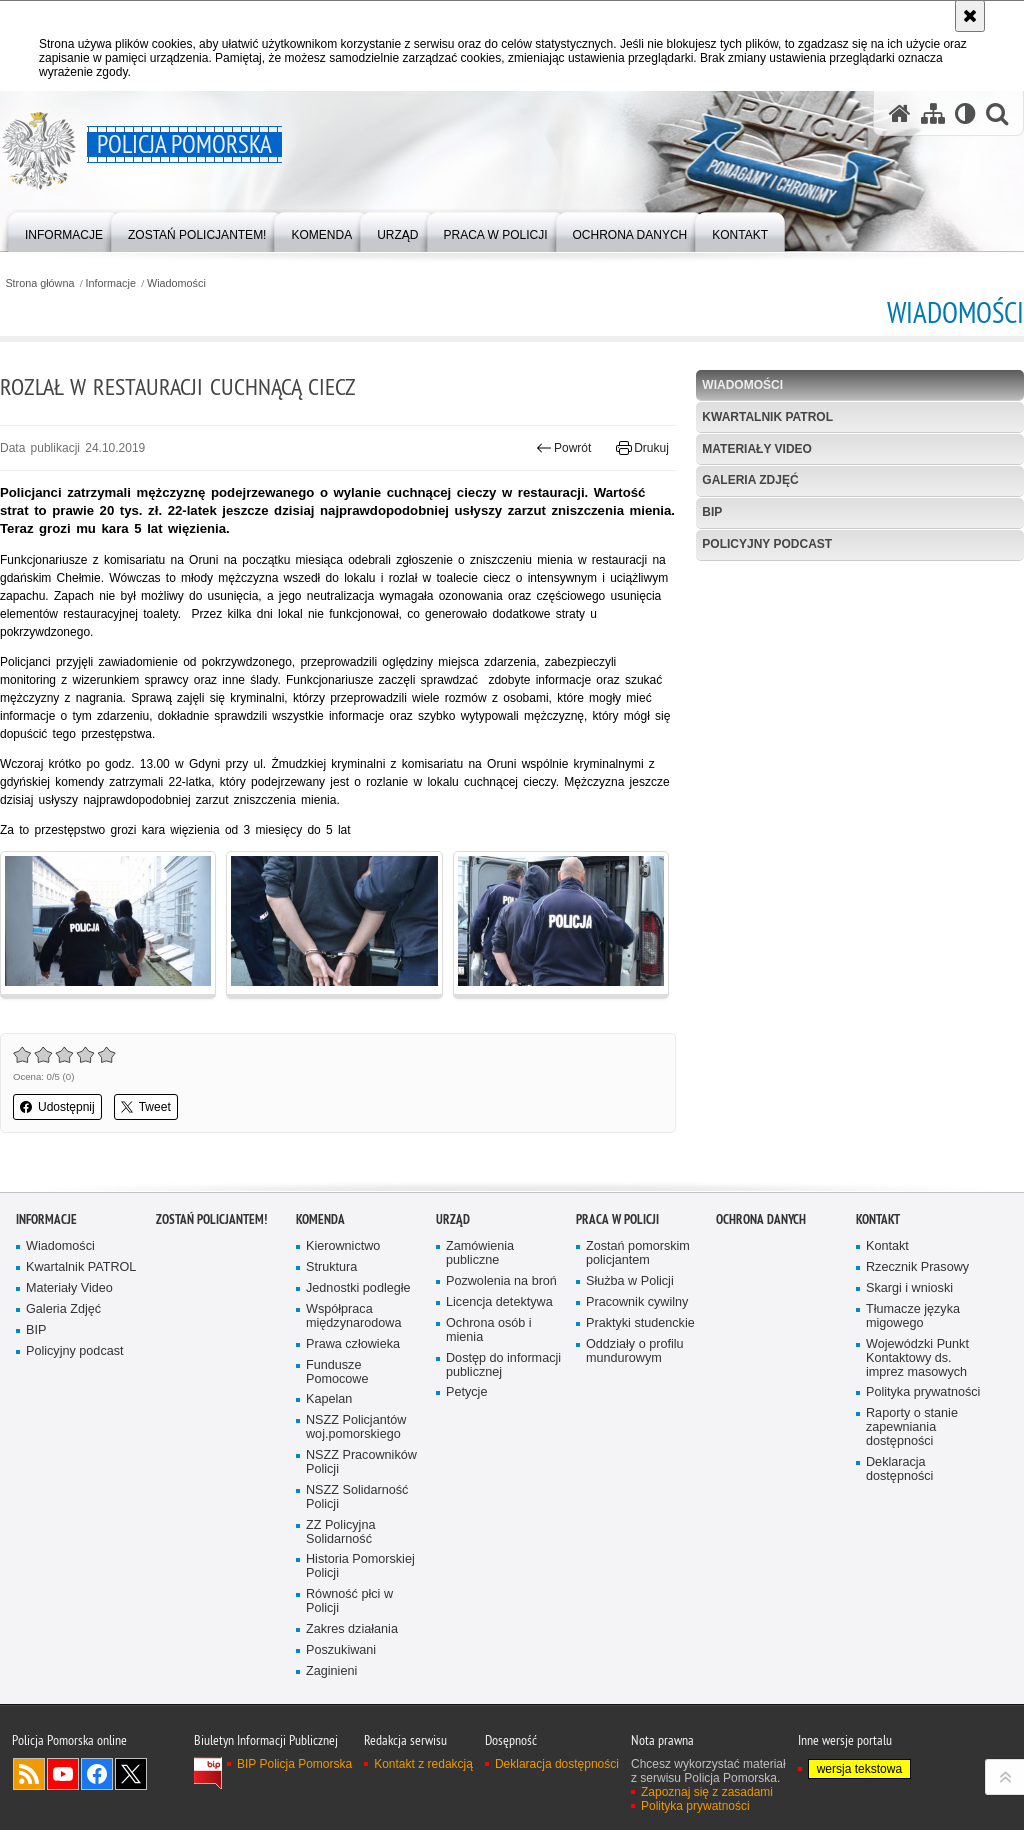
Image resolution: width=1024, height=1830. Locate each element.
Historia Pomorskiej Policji (360, 1566)
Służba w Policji (630, 1281)
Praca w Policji (617, 1219)
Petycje (466, 1392)
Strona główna (39, 283)
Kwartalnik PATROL (767, 417)
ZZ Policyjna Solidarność (340, 1532)
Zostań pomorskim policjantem (638, 1253)
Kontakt (878, 1219)
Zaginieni (331, 1671)
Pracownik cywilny (637, 1302)
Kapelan (329, 1399)
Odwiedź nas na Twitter (131, 1774)
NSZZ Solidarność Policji (357, 1497)
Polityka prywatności (923, 1392)
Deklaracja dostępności (899, 1469)
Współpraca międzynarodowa (353, 1316)
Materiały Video (757, 449)
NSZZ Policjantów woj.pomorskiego (356, 1427)
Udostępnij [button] (57, 1107)
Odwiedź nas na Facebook (97, 1774)
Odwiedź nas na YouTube (63, 1774)
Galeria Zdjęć (750, 480)
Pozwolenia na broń (501, 1281)
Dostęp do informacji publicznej (503, 1365)
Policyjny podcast (767, 544)
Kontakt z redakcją (423, 1764)
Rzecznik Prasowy (917, 1267)
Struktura (331, 1267)
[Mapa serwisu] (933, 113)
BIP (712, 512)
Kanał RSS (29, 1774)
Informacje (111, 283)
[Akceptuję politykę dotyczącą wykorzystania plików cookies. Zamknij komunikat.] (970, 16)
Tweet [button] (146, 1107)
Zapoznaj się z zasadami (707, 1792)
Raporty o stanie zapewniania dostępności (912, 1427)
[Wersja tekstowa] (965, 113)
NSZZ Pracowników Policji (361, 1462)
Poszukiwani (341, 1650)
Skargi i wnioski (909, 1288)
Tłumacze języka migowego (913, 1316)
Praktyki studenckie (640, 1323)
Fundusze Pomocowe (337, 1372)
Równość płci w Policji (349, 1601)
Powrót (564, 448)
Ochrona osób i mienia (489, 1330)
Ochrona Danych (761, 1219)
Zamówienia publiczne (480, 1253)
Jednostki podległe (358, 1288)
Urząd (453, 1219)
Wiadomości (176, 283)
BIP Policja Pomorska (294, 1764)
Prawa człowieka (353, 1344)
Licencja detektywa (499, 1302)
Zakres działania (352, 1629)
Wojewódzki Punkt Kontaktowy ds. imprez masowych (917, 1358)
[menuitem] (64, 230)
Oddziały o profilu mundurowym (635, 1351)
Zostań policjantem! (211, 1219)
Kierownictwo (343, 1246)
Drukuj (642, 448)
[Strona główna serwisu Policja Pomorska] (900, 113)
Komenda (320, 1219)
